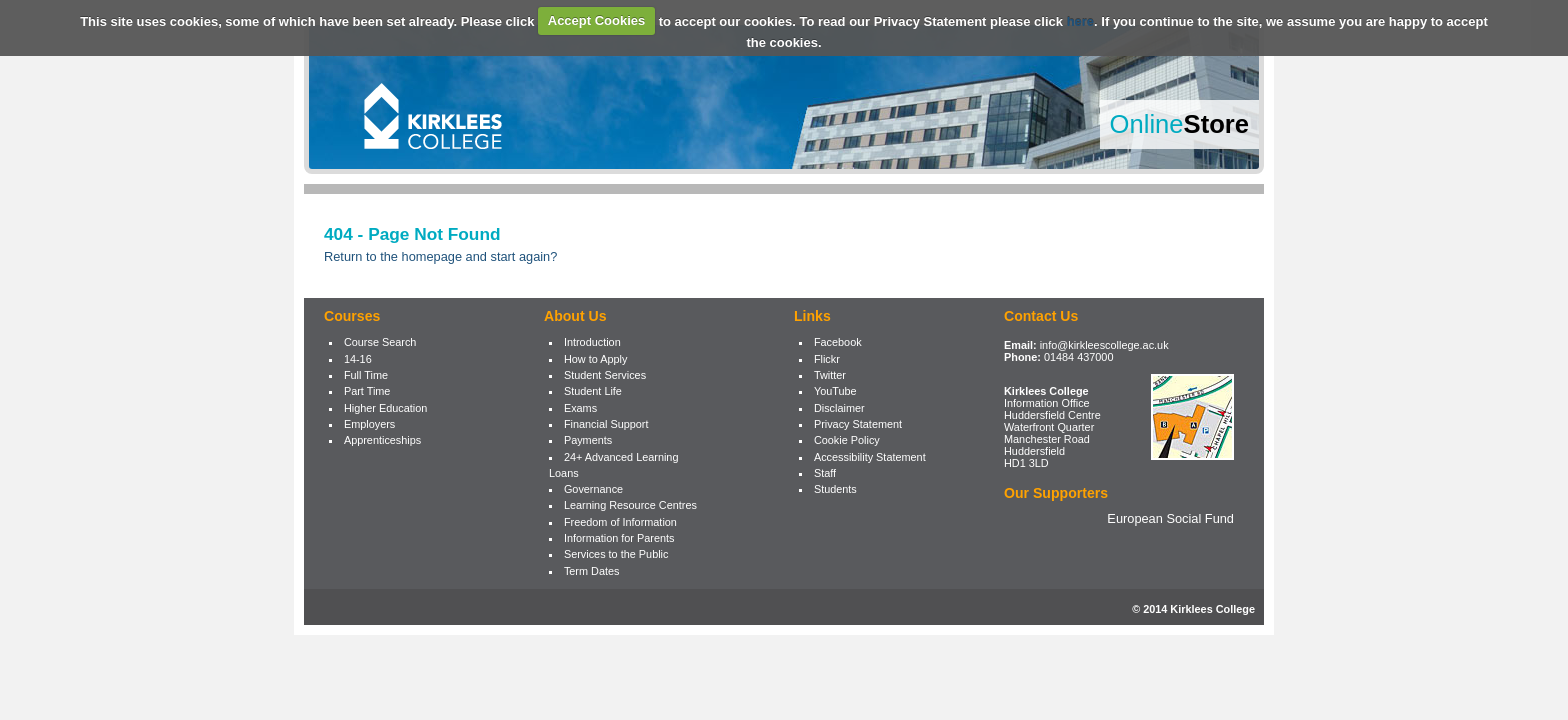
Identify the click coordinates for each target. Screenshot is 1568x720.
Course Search (380, 342)
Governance (593, 489)
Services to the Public (616, 554)
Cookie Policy (847, 440)
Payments (588, 440)
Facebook (838, 342)
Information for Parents (619, 538)
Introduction (592, 342)
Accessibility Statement (870, 457)
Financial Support (606, 424)
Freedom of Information (620, 522)
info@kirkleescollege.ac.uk (1104, 345)
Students (835, 489)
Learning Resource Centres (630, 505)
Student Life (593, 391)
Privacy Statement (858, 424)
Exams (580, 408)
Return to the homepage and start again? (440, 256)
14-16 (358, 359)
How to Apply (595, 359)
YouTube (835, 391)
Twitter (830, 375)
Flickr (827, 359)
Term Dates (592, 571)
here (1080, 20)
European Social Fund (1170, 518)
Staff (825, 473)
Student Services (605, 375)
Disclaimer (839, 408)
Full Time (366, 375)
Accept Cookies (597, 20)
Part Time (367, 391)
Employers (369, 424)
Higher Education (385, 408)
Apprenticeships (382, 440)
